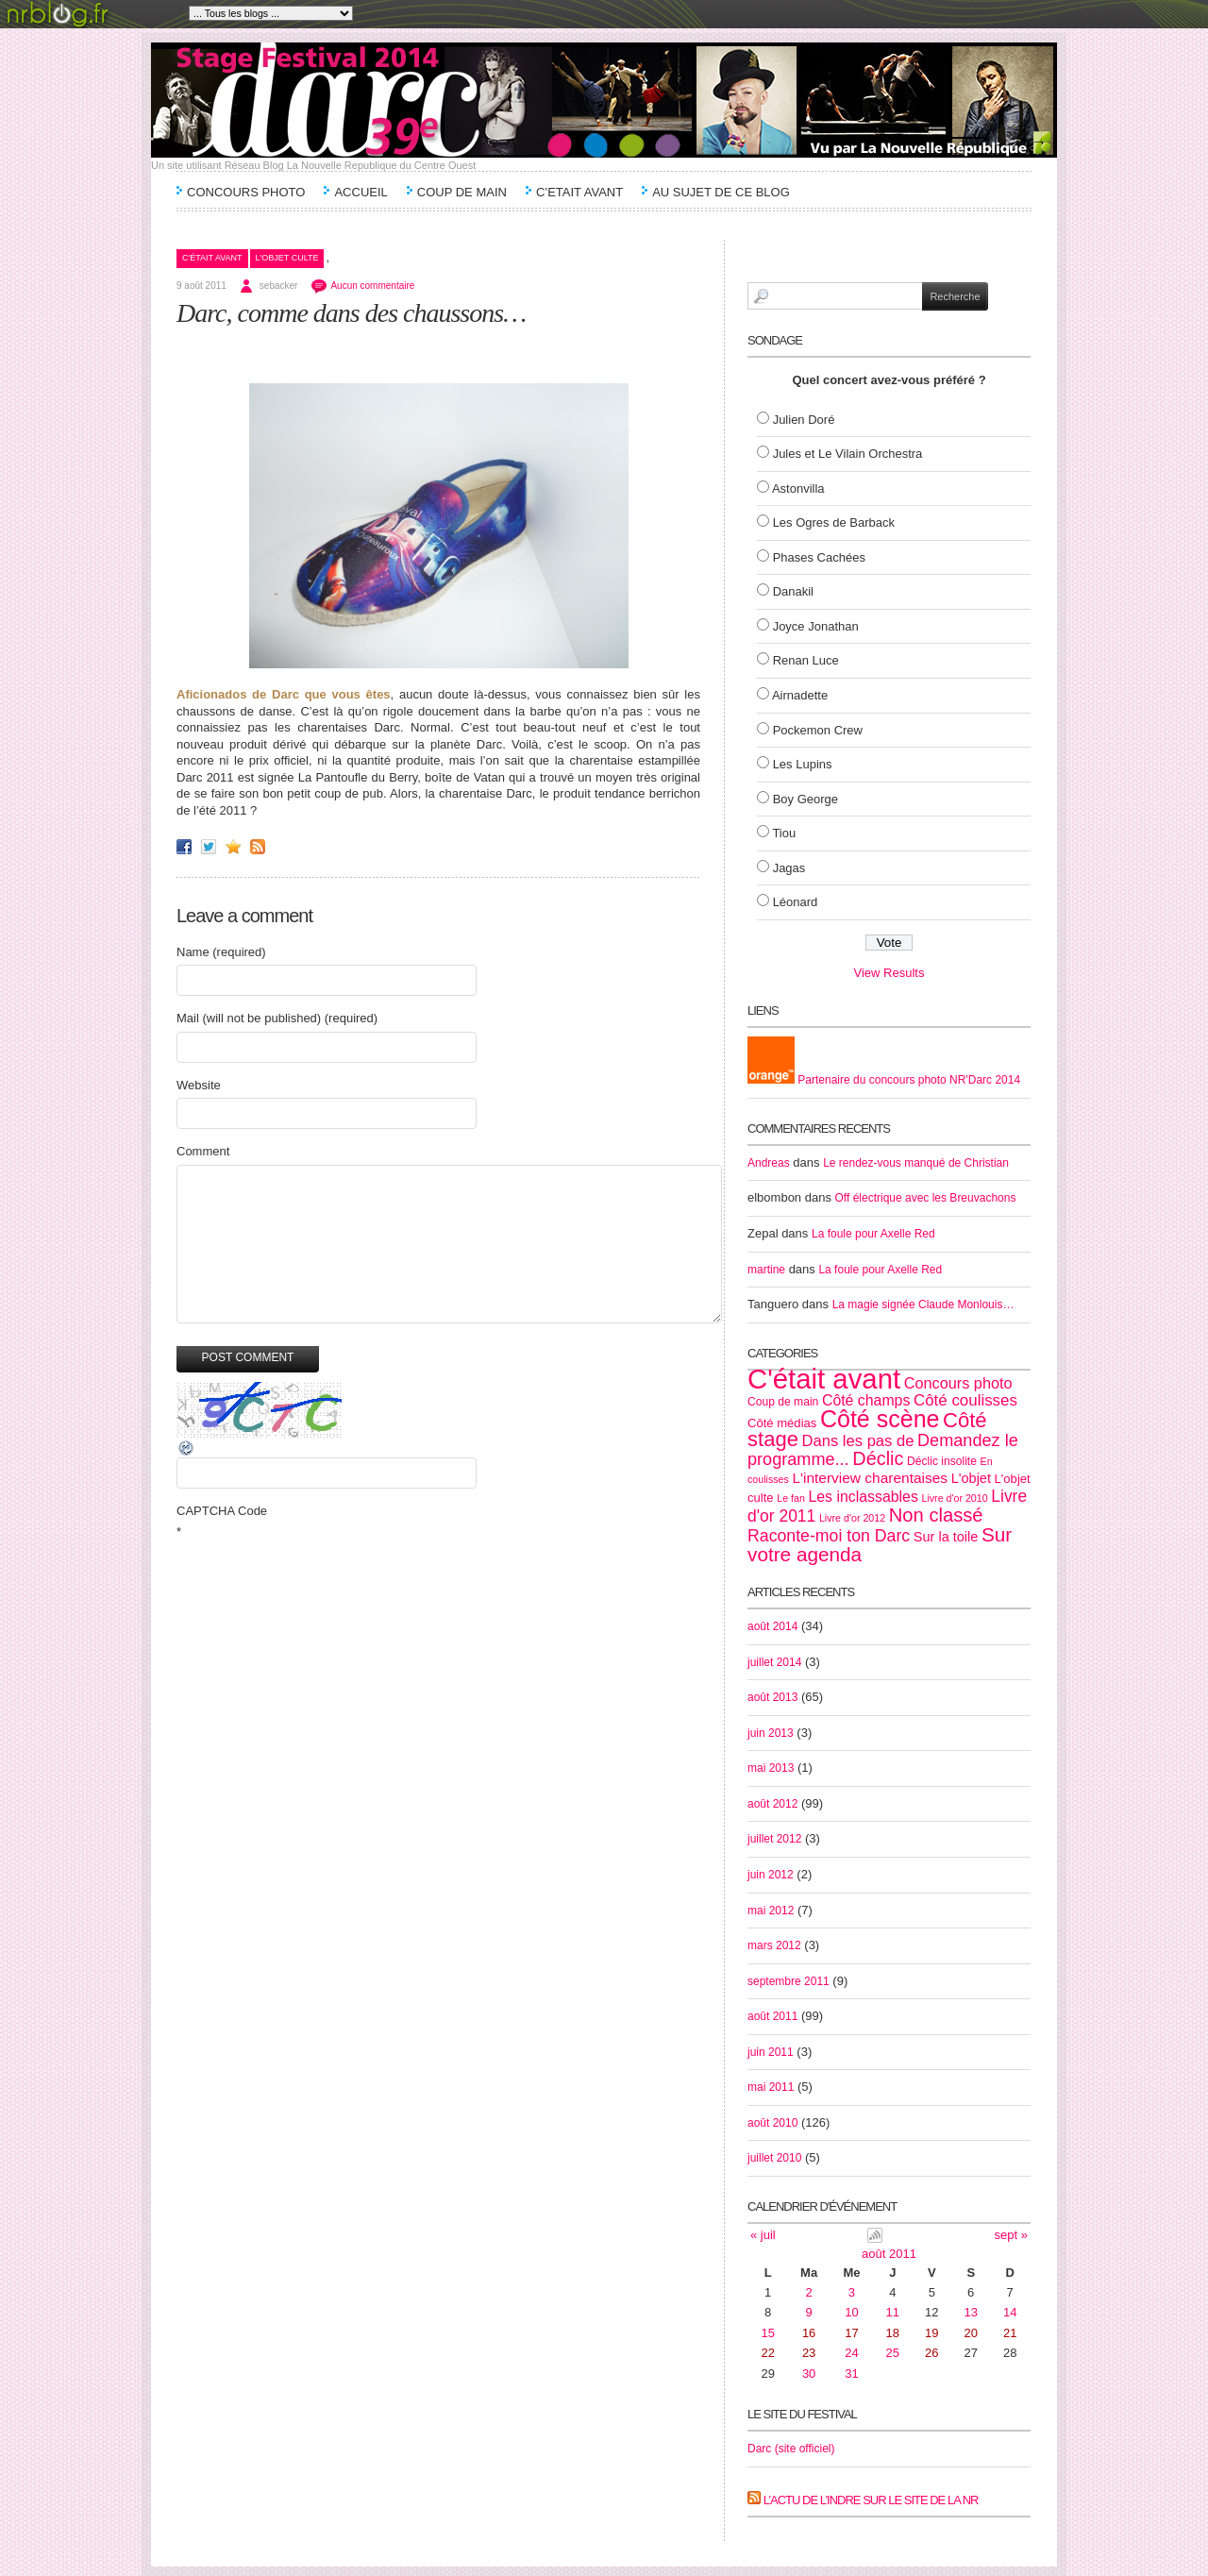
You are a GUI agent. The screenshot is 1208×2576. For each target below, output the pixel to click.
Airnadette (800, 695)
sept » (1011, 2235)
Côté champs (866, 1400)
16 (808, 2333)
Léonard (795, 902)
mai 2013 (770, 1768)
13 (971, 2312)
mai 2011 (770, 2087)
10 (851, 2312)
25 (892, 2353)
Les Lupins (802, 764)
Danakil (793, 591)
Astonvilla (798, 488)
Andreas (768, 1163)
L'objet (971, 1478)
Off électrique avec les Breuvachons (925, 1197)
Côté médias (781, 1423)
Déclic (877, 1458)
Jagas (789, 868)
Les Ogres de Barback (834, 522)
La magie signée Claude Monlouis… (923, 1304)
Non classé (936, 1515)
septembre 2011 (788, 1981)
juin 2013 (770, 1733)
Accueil (360, 192)
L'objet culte (287, 257)
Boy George (805, 799)
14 (1009, 2312)
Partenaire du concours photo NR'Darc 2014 (883, 1079)
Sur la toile (946, 1536)
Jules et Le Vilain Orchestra (848, 453)
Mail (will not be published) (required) (277, 1018)
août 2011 (772, 2016)
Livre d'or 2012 (852, 1518)
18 (892, 2333)
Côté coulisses (965, 1400)
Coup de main (462, 192)
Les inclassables (862, 1497)
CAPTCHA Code (221, 1511)
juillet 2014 (774, 1662)
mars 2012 (774, 1945)
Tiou (784, 833)
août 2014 (772, 1626)
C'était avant (212, 257)
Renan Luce (806, 660)
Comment (202, 1151)
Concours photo (958, 1382)
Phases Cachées (819, 557)
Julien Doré (804, 419)
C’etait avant (579, 192)
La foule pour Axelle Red (873, 1233)
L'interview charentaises (870, 1478)
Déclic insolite (942, 1461)
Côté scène (879, 1419)
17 (851, 2333)
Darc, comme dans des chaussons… (351, 313)
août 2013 (772, 1697)
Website (198, 1085)
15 (768, 2333)
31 (851, 2373)
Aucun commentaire (372, 285)
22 (768, 2353)
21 (1009, 2333)
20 (971, 2333)
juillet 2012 (774, 1838)
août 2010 (772, 2123)
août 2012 (772, 1803)
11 (892, 2312)
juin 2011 (770, 2052)
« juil (763, 2235)
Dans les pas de (858, 1441)
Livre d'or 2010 (954, 1498)
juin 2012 (770, 1874)
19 (931, 2333)
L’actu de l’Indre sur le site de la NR (871, 2500)
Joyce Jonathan (816, 626)
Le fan (791, 1498)
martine (766, 1269)
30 (808, 2373)
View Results (889, 973)
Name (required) (221, 952)
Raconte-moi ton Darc (828, 1535)
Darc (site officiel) (790, 2448)
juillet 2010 (774, 2157)
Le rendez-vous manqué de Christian (916, 1163)
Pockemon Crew (818, 730)
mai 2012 (770, 1910)
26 (931, 2353)
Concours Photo (246, 192)
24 (851, 2353)
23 (808, 2353)
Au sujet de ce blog (721, 192)
